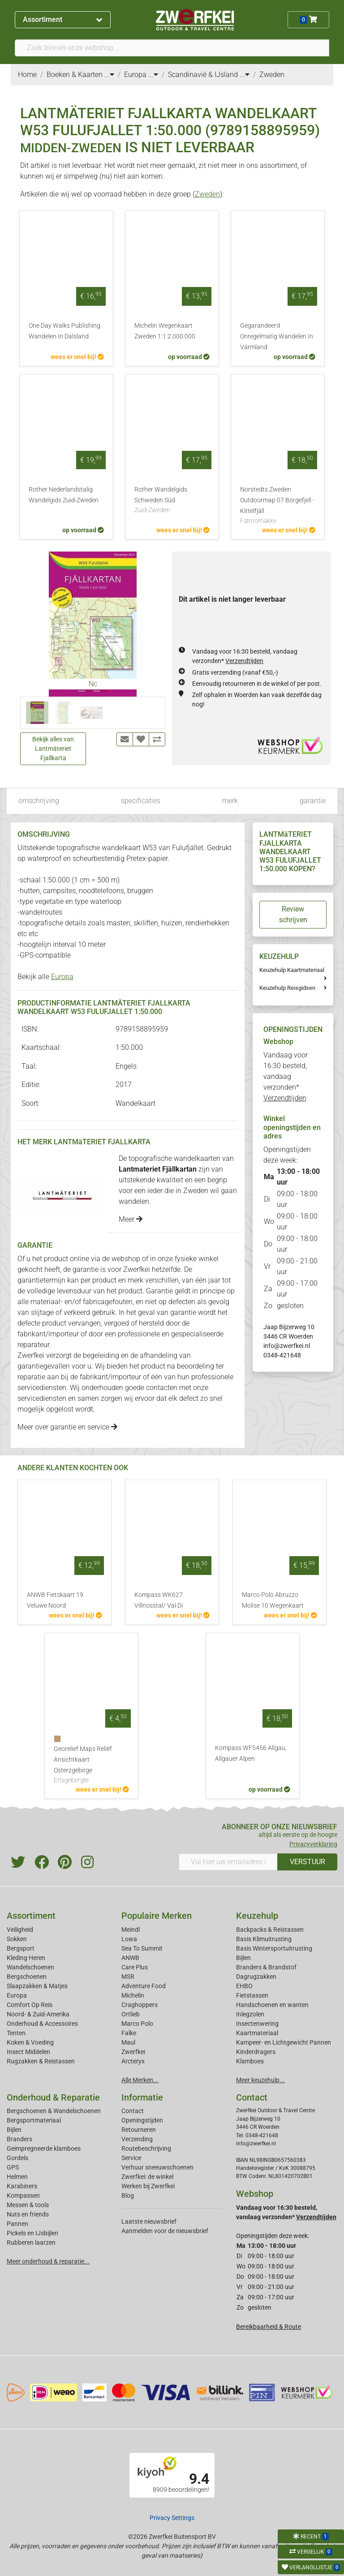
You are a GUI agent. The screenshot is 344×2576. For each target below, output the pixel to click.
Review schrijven (293, 914)
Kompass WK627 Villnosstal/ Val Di (158, 1600)
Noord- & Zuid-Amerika (38, 2014)
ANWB (130, 1957)
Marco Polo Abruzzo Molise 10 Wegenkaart (273, 1600)
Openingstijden (142, 2120)
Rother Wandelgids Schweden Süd (172, 500)
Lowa (129, 1939)
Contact (132, 2110)
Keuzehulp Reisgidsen (287, 987)
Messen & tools (28, 2204)
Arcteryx (133, 2061)
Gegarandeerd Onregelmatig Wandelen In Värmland (276, 336)
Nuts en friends (28, 2214)
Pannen (17, 2223)
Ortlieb (130, 2014)
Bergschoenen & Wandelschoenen (54, 2110)
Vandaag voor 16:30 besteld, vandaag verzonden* (285, 1076)
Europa (62, 976)
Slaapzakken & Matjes (37, 1986)
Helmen (17, 2176)
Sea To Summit (142, 1948)
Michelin (132, 1995)
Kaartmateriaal (257, 2033)
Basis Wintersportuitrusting (274, 1948)
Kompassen (23, 2195)
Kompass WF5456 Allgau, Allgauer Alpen (251, 1753)
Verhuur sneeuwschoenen (157, 2167)
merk (230, 800)
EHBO (244, 1986)
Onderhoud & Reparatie (53, 2097)
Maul (128, 2042)
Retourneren (138, 2129)
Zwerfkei (133, 2051)
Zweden (207, 194)
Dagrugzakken (256, 1976)
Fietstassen (252, 1995)
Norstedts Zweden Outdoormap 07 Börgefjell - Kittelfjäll (277, 506)
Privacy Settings (172, 2517)
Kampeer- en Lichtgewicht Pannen (283, 2042)
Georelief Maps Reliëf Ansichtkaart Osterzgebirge (91, 1765)
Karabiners (22, 2186)
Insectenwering (257, 2023)
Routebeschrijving (146, 2148)
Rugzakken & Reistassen (41, 2061)
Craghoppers (139, 2004)
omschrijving (38, 800)
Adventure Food (143, 1986)
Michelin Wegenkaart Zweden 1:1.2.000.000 (164, 331)
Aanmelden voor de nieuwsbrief (164, 2230)
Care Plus (134, 1967)
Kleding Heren (26, 1957)
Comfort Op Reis (29, 2004)
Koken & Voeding (30, 2042)
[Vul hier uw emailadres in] (228, 1861)
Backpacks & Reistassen (270, 1929)
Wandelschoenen (30, 1967)
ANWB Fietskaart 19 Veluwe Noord (55, 1600)
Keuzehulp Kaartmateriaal (291, 970)
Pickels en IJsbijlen (32, 2233)
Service (131, 2157)
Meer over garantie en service (67, 1427)
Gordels (17, 2157)
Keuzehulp (257, 1915)
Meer (130, 1219)
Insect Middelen (28, 2051)
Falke (128, 2033)
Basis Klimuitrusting (264, 1939)
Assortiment (62, 19)
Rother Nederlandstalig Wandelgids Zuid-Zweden (64, 495)
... (109, 74)
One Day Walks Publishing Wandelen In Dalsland (64, 331)
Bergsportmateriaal (34, 2120)
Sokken (17, 1939)
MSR (127, 1976)
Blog (127, 2195)
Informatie (142, 2097)
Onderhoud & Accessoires (42, 2023)
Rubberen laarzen (31, 2242)
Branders (19, 2139)
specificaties (140, 800)
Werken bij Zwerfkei (148, 2186)
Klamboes (250, 2061)
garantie (313, 800)
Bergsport (20, 1948)
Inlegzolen (250, 2014)
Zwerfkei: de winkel (147, 2176)
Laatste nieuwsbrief (148, 2221)
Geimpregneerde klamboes (44, 2148)
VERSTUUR (307, 1861)
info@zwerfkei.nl (286, 1345)
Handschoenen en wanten (272, 2004)
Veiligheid (20, 1929)
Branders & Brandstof (266, 1967)
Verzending (137, 2139)
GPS (13, 2167)
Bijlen (243, 1957)
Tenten (16, 2033)
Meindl (130, 1929)
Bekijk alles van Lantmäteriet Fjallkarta (53, 749)
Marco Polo (137, 2023)
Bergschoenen (27, 1976)
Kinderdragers (255, 2051)
